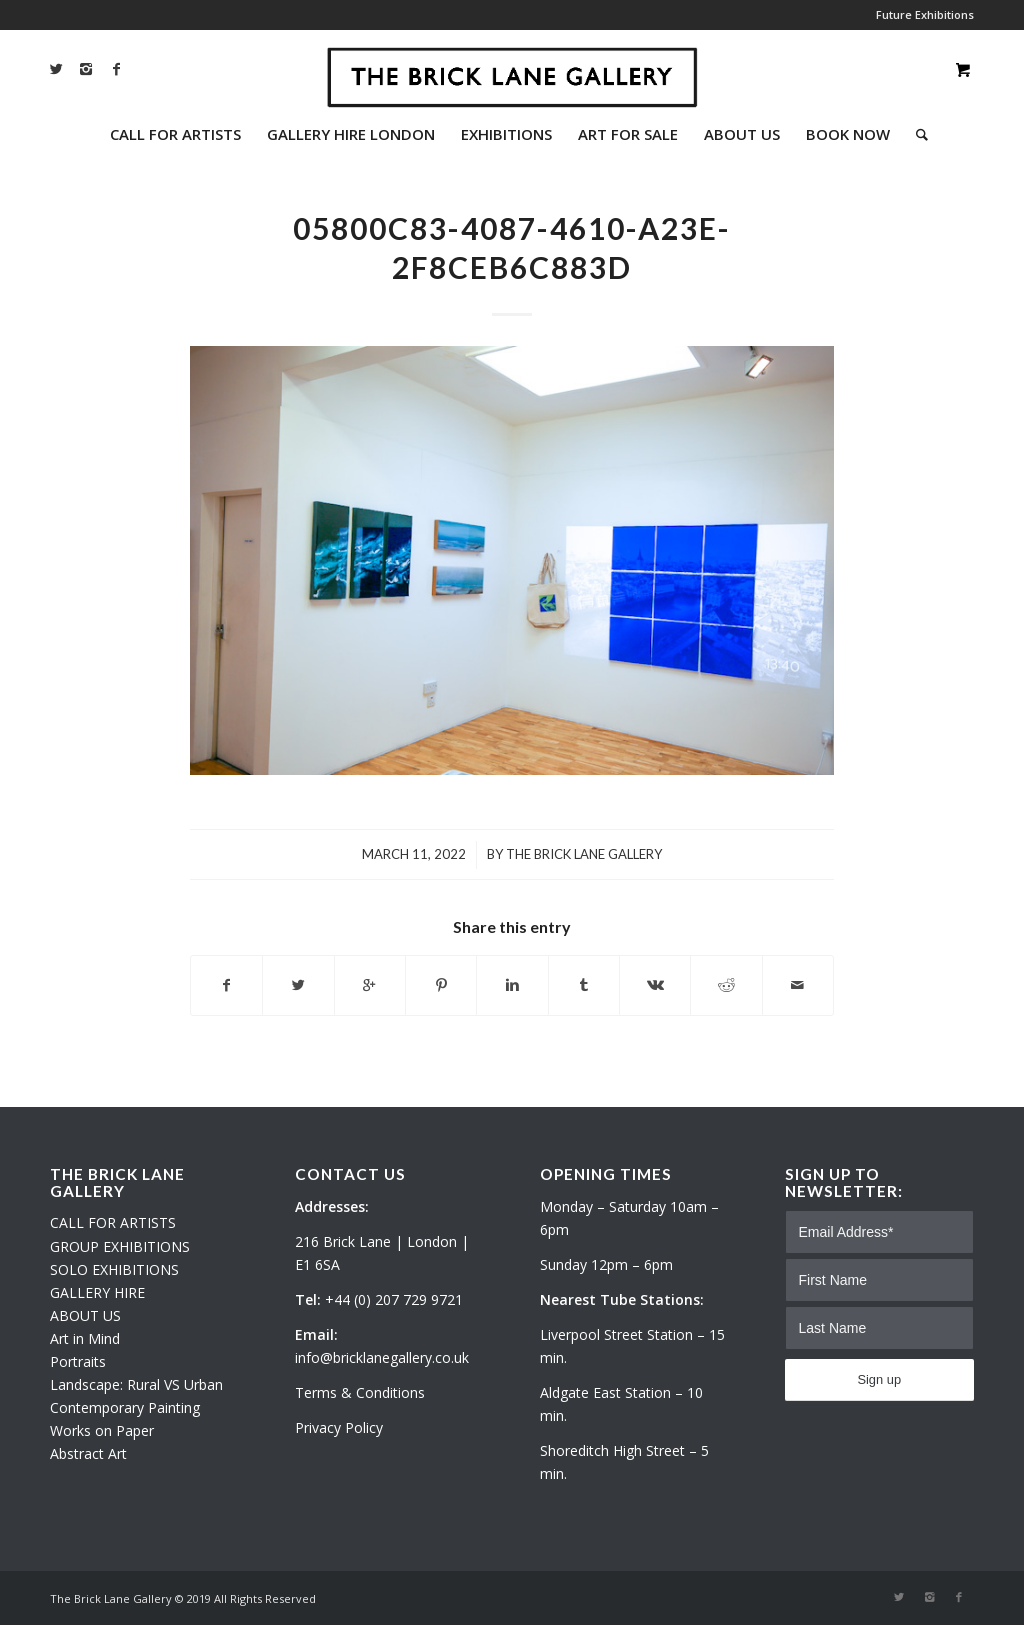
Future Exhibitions (925, 14)
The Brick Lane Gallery (584, 854)
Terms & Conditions (360, 1392)
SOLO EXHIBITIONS (114, 1269)
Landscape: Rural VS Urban (136, 1384)
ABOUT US (85, 1315)
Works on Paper (102, 1430)
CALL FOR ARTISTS (113, 1222)
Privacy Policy (339, 1427)
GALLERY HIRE (97, 1292)
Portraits (78, 1361)
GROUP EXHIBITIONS (120, 1246)
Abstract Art (88, 1453)
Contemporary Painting (125, 1407)
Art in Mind (85, 1338)
